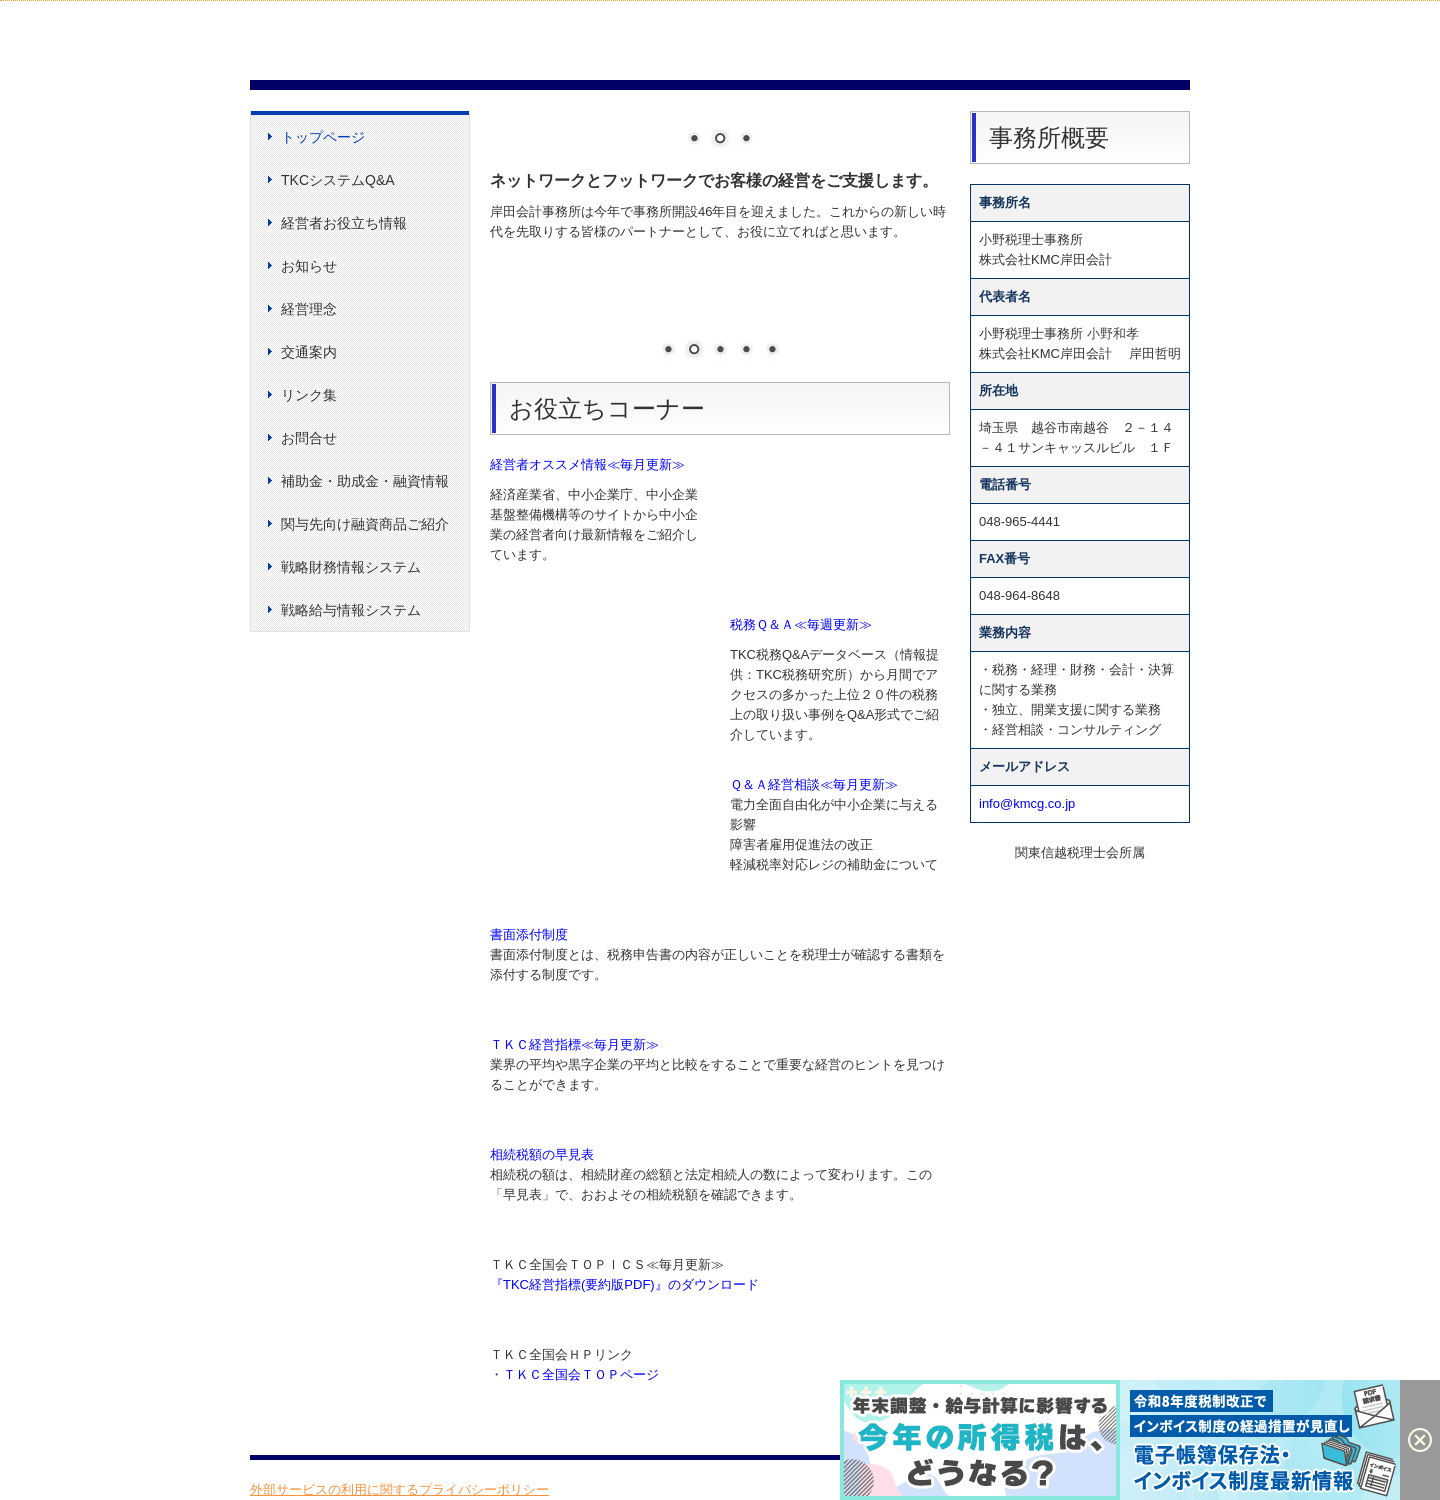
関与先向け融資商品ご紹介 (365, 524)
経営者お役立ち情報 (344, 223)
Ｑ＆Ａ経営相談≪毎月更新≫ (814, 784)
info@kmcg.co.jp (1027, 803)
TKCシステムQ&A (338, 180)
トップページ (323, 137)
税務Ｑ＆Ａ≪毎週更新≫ (801, 624)
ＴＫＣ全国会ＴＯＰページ (581, 1374)
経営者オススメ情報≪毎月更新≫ (587, 464)
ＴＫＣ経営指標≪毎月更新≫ (574, 1044)
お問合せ (309, 438)
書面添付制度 (529, 934)
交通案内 (309, 352)
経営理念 (309, 309)
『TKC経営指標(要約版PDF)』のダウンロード (624, 1284)
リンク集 (309, 395)
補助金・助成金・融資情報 (365, 481)
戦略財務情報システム (351, 567)
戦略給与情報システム (351, 610)
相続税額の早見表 (542, 1154)
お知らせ (309, 266)
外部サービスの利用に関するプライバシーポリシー (399, 1489)
